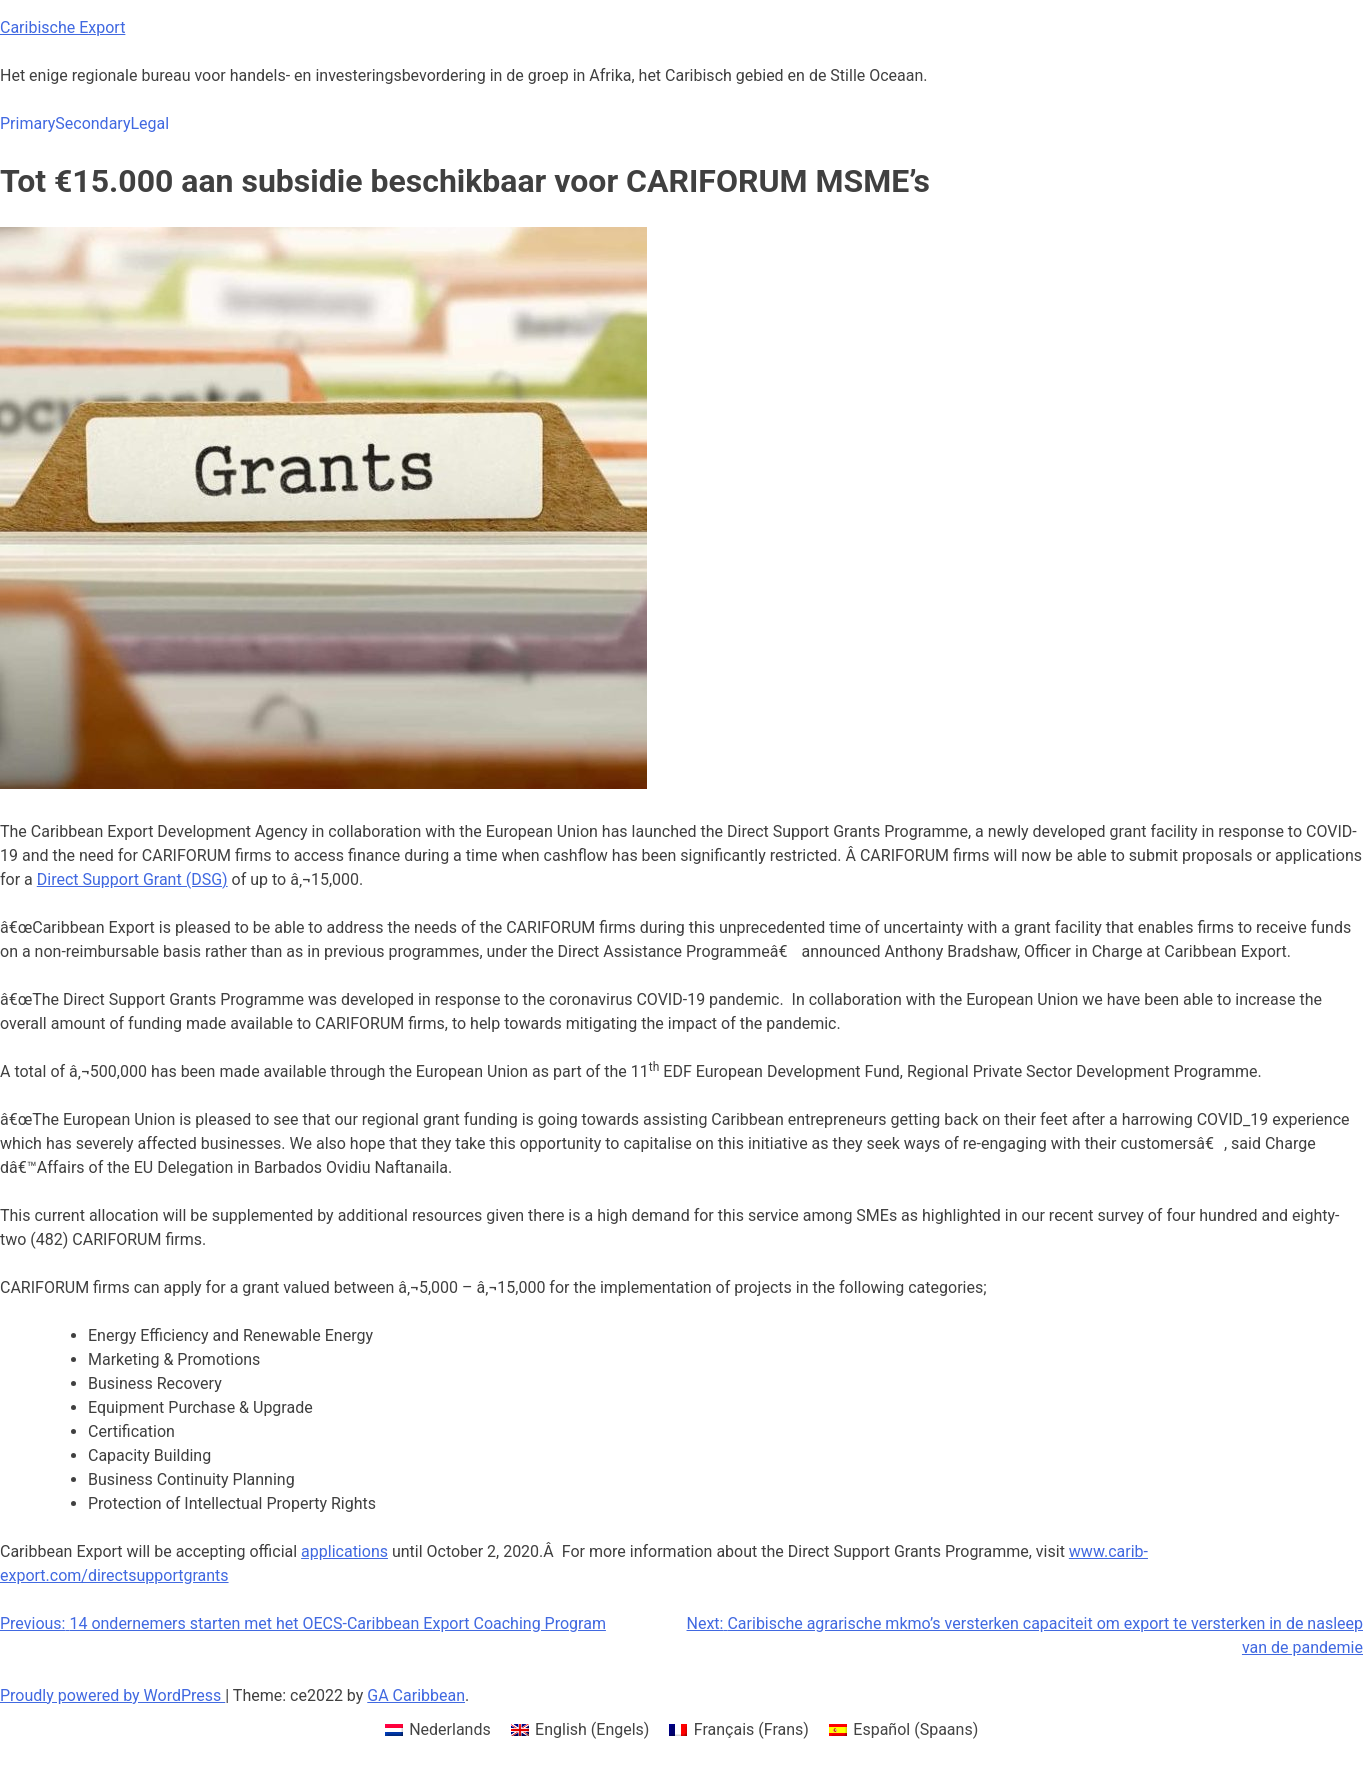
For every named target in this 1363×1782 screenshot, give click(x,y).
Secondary (92, 123)
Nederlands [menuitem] (450, 1729)
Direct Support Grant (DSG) (132, 879)
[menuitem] (438, 1730)
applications (344, 1551)
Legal (149, 123)
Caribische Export (62, 27)
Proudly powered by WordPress (112, 1695)
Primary (27, 123)
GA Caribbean (416, 1695)
